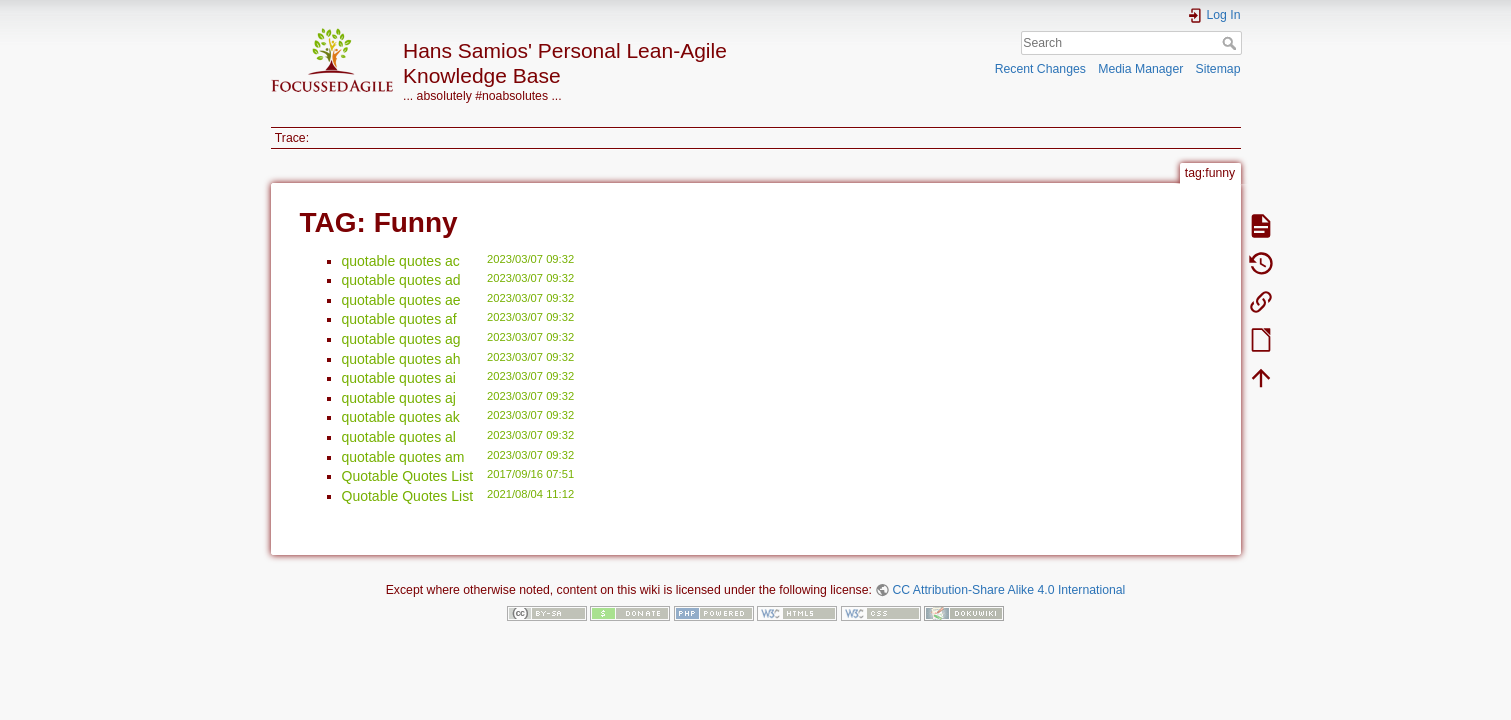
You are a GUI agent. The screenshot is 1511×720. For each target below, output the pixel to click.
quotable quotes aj (399, 398)
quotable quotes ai (399, 378)
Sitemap (1218, 69)
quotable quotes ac (401, 261)
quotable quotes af (399, 319)
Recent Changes (1040, 69)
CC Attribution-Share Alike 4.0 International (1008, 590)
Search (1231, 43)
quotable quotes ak (401, 417)
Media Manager (1140, 69)
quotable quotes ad (401, 280)
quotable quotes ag (401, 339)
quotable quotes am (403, 457)
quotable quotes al (399, 437)
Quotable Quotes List (408, 476)
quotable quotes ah (401, 359)
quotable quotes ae (401, 300)
